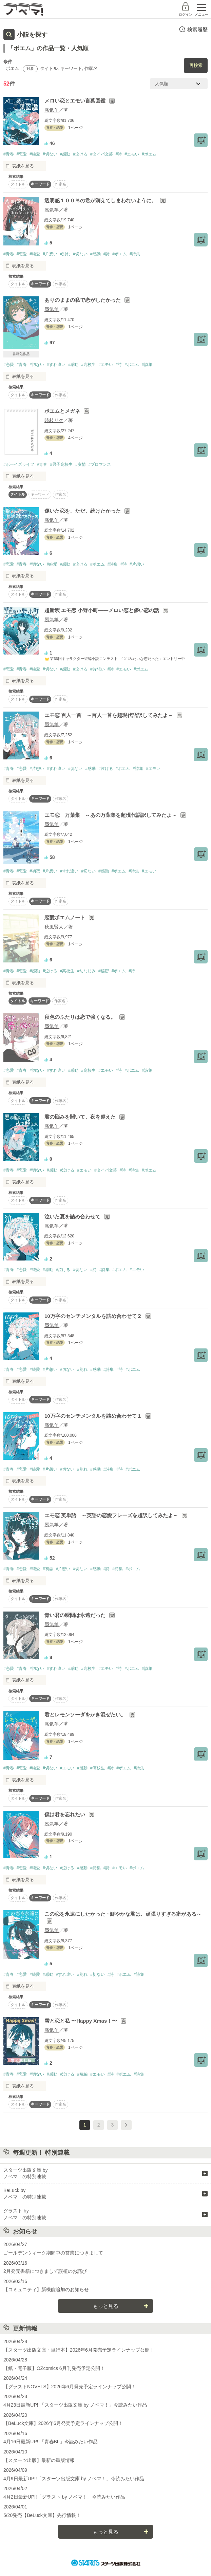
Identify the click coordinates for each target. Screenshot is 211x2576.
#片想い (50, 254)
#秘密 (103, 971)
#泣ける (80, 154)
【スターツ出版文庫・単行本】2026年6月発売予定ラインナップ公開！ (78, 2350)
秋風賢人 (53, 927)
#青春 (8, 154)
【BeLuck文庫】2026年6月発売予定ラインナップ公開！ (63, 2423)
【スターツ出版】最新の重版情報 (39, 2460)
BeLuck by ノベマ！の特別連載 (24, 2194)
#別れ (65, 254)
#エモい (131, 154)
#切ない (50, 154)
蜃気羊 (51, 110)
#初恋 (35, 871)
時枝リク (53, 420)
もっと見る (105, 2306)
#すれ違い (56, 364)
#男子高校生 (61, 464)
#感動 (65, 154)
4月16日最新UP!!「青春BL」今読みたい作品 (50, 2441)
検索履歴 (193, 29)
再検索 (196, 65)
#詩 (119, 154)
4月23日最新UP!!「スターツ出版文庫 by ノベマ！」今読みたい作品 (75, 2405)
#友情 (80, 464)
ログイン (185, 14)
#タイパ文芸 (101, 154)
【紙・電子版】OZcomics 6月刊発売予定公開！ (54, 2368)
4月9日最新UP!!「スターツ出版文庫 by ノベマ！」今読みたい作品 (73, 2478)
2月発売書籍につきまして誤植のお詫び (45, 2271)
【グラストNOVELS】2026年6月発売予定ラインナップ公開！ (69, 2386)
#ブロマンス (100, 464)
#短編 (82, 2074)
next (126, 2125)
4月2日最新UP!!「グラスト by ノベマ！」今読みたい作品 (64, 2497)
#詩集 (135, 254)
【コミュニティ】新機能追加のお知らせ (46, 2289)
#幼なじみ (86, 971)
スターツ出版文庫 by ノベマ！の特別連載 (25, 2173)
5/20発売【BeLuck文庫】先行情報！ (42, 2515)
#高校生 (88, 364)
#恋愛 (22, 154)
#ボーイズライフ (18, 464)
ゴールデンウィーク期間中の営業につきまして (53, 2253)
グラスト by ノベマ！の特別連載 (24, 2214)
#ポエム (149, 154)
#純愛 (35, 154)
